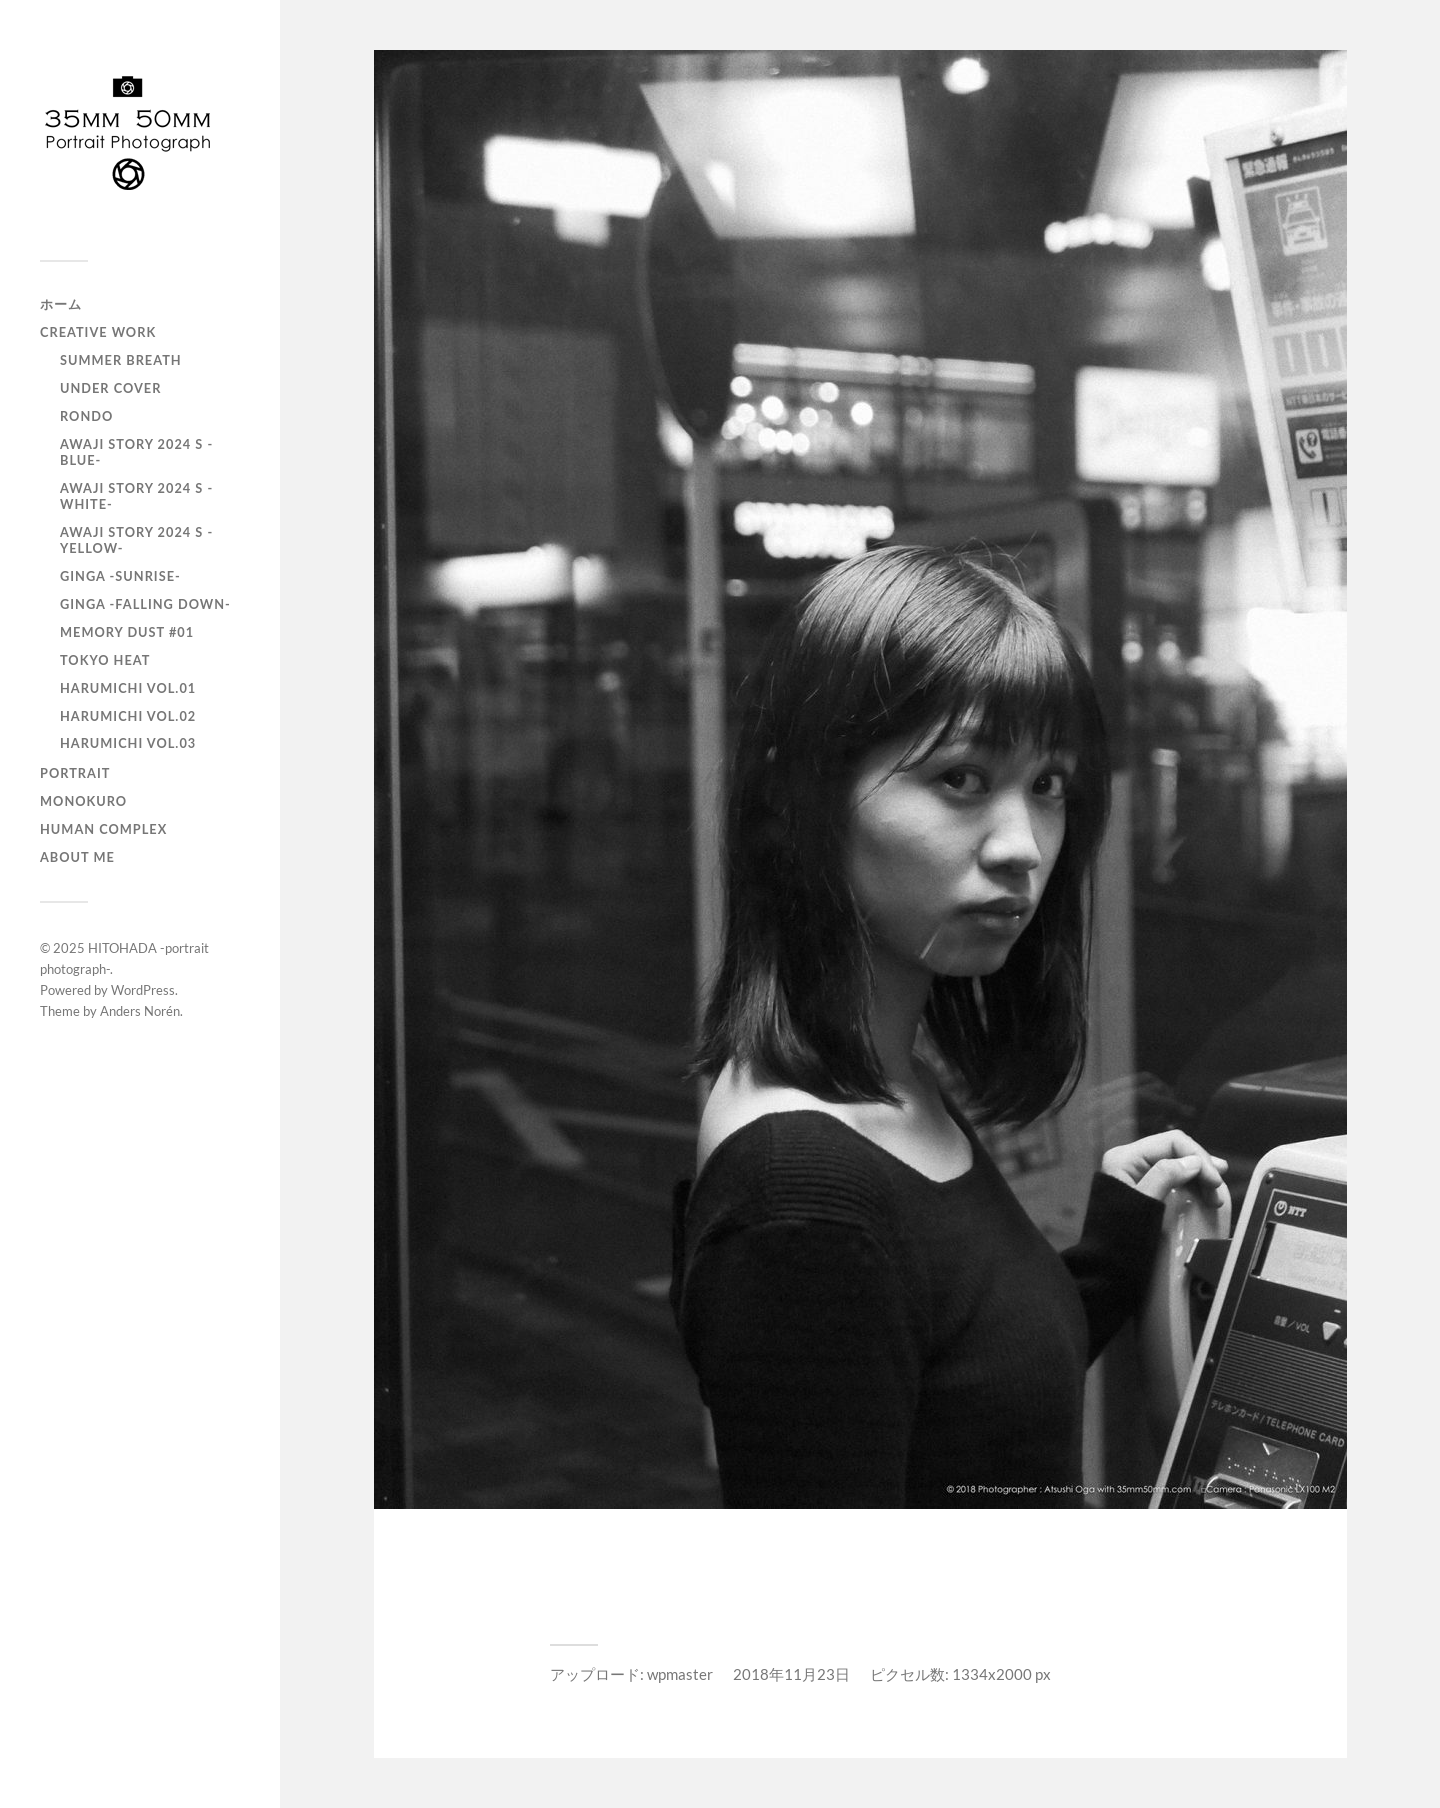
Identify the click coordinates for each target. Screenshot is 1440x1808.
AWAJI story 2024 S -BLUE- (136, 452)
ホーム (61, 304)
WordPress (143, 990)
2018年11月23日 (791, 1674)
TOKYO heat (105, 660)
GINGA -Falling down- (145, 604)
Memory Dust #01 (127, 632)
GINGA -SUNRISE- (120, 576)
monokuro (83, 801)
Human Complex (103, 829)
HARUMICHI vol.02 (128, 716)
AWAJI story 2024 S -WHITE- (136, 496)
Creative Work (98, 332)
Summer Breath (121, 360)
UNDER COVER (110, 388)
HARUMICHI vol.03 (128, 743)
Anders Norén (140, 1011)
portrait (75, 773)
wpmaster (680, 1674)
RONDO (86, 416)
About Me (77, 857)
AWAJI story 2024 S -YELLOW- (136, 540)
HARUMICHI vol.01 (128, 688)
